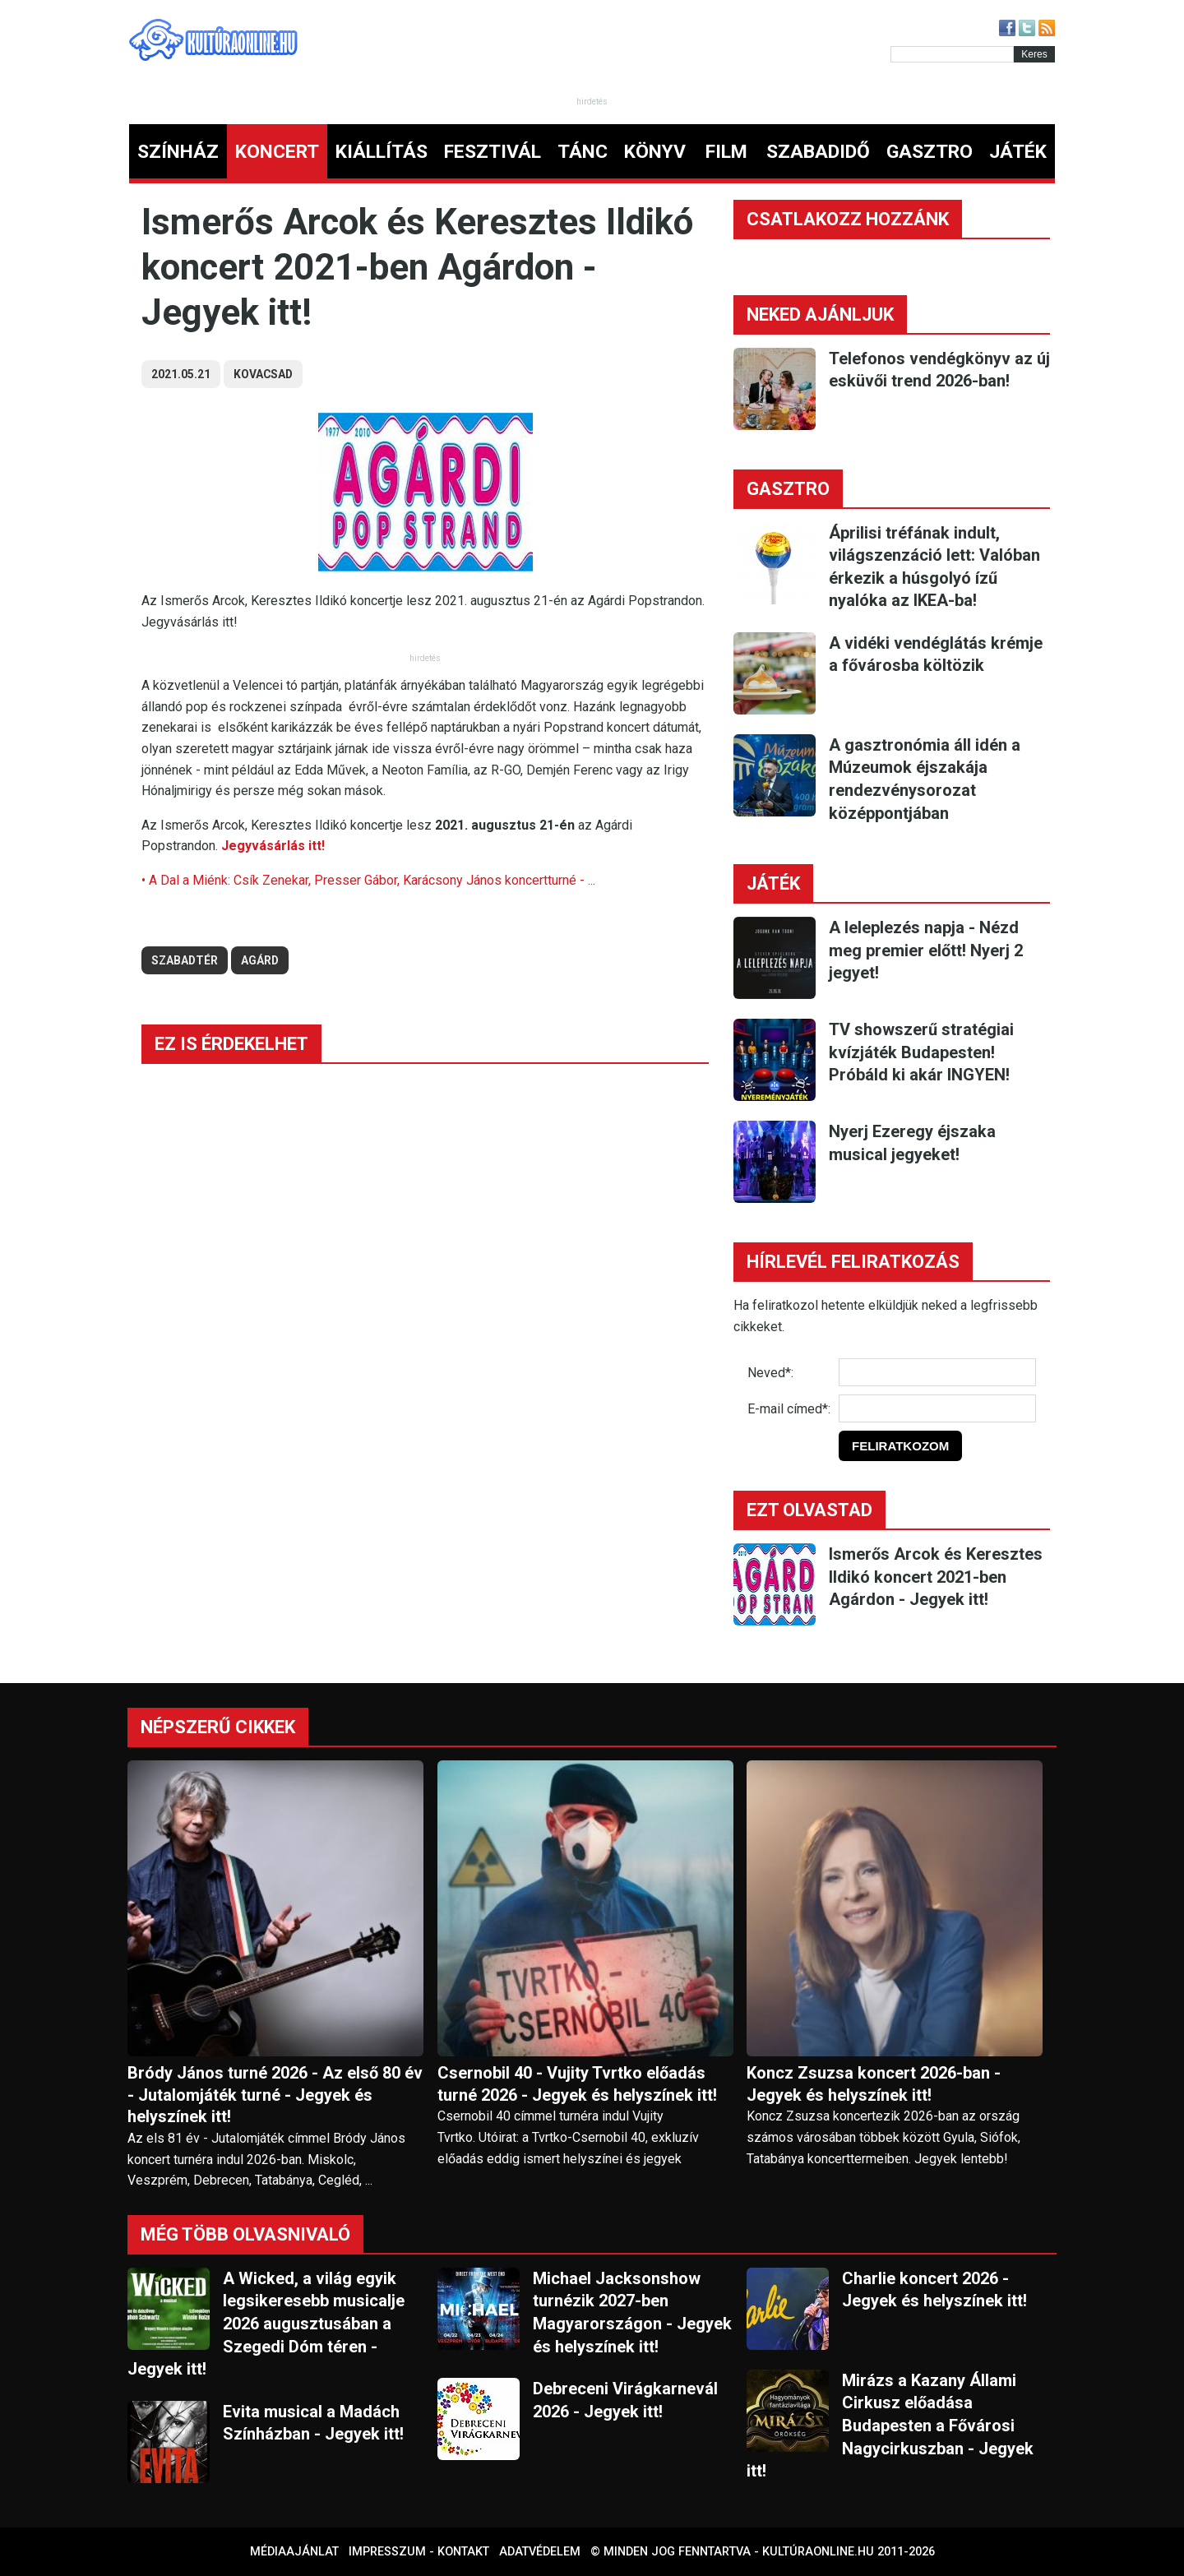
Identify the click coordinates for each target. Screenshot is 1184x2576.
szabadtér (184, 960)
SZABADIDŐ (818, 152)
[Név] (937, 1372)
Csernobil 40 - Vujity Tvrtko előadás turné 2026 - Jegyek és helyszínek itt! (577, 2084)
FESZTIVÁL (492, 152)
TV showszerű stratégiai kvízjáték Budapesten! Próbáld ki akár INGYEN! (921, 1052)
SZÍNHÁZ (178, 152)
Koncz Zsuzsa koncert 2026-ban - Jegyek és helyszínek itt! (874, 2084)
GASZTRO (929, 152)
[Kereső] (952, 54)
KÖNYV (655, 152)
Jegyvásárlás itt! (273, 845)
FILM (726, 152)
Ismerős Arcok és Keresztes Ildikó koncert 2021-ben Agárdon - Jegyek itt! (936, 1576)
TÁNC (582, 152)
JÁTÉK (1018, 152)
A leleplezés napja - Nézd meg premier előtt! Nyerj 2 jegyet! (926, 950)
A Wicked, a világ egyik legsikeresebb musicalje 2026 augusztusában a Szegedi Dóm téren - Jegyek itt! (266, 2323)
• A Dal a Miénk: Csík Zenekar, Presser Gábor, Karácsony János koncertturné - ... (368, 880)
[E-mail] (937, 1408)
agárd (260, 960)
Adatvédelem (539, 2552)
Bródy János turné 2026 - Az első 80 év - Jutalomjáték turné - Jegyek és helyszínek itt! (275, 2095)
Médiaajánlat (294, 2552)
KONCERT (277, 152)
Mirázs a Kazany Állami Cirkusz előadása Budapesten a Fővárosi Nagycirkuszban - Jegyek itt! (890, 2425)
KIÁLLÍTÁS (381, 152)
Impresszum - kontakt (419, 2552)
